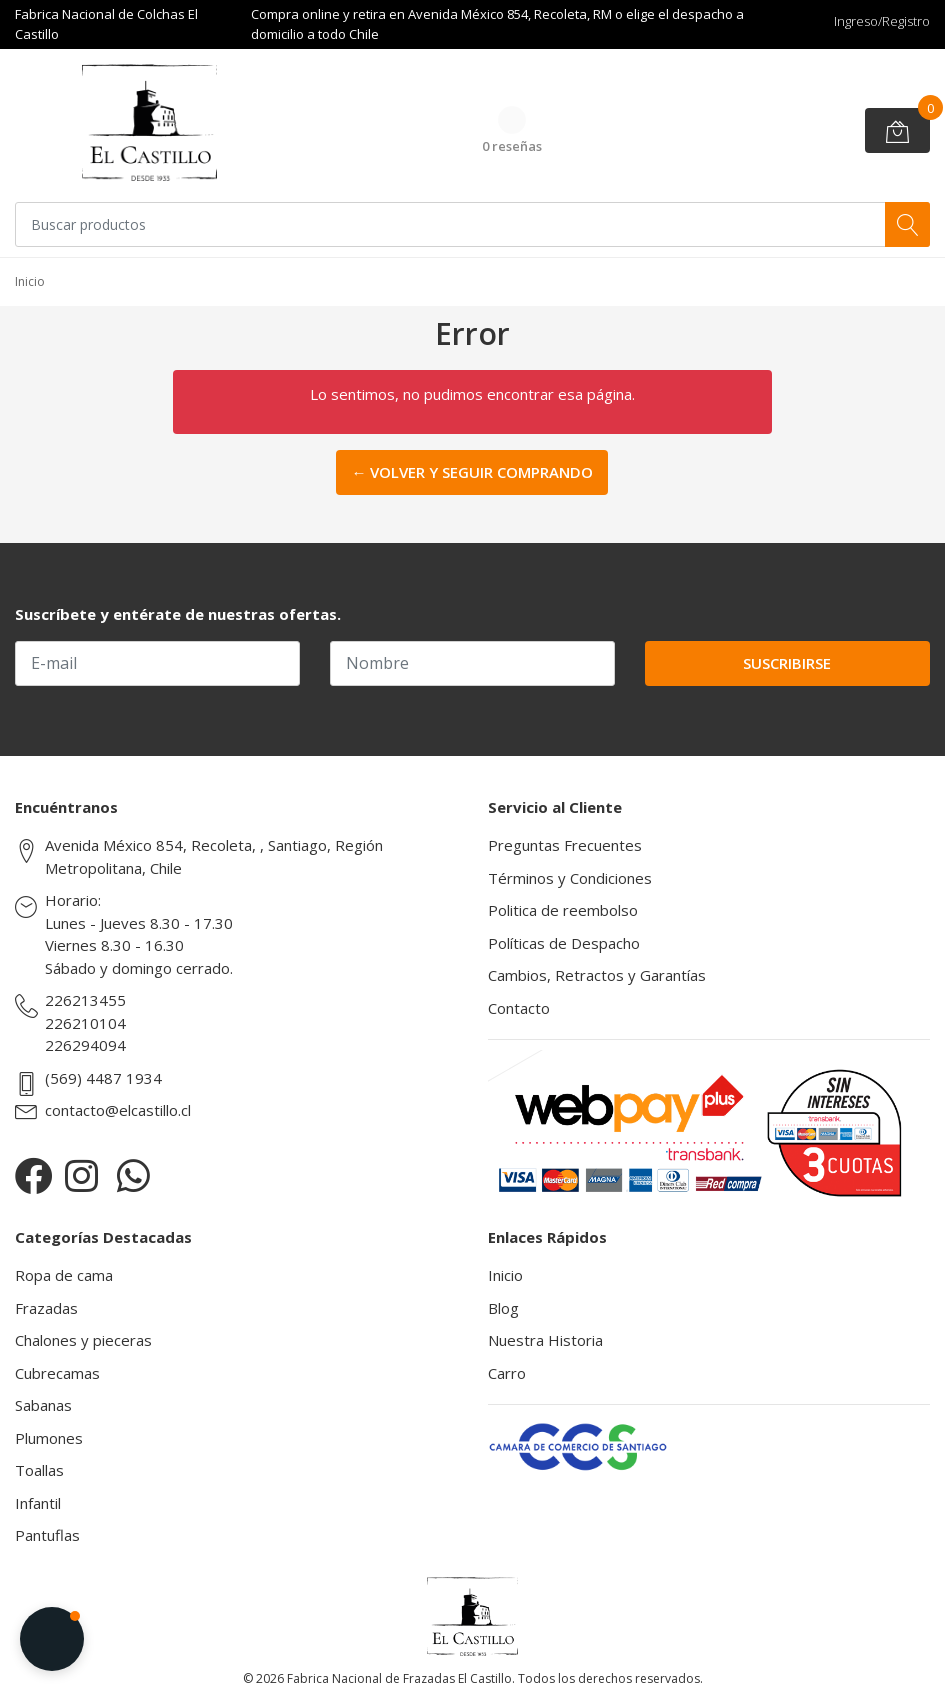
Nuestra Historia (545, 1340)
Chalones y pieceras (83, 1340)
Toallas (39, 1470)
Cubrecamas (57, 1373)
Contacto (519, 1008)
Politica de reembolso (563, 910)
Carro (507, 1373)
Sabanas (43, 1405)
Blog (503, 1308)
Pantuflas (47, 1535)
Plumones (49, 1438)
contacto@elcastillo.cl (118, 1110)
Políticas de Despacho (564, 943)
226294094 (85, 1045)
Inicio (505, 1275)
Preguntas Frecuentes (565, 845)
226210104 (85, 1023)
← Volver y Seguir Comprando (472, 472)
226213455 (85, 1000)
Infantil (38, 1503)
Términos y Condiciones (570, 878)
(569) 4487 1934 (103, 1078)
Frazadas (46, 1308)
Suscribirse (787, 663)
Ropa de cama (64, 1275)
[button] (52, 1639)
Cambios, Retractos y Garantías (597, 975)
